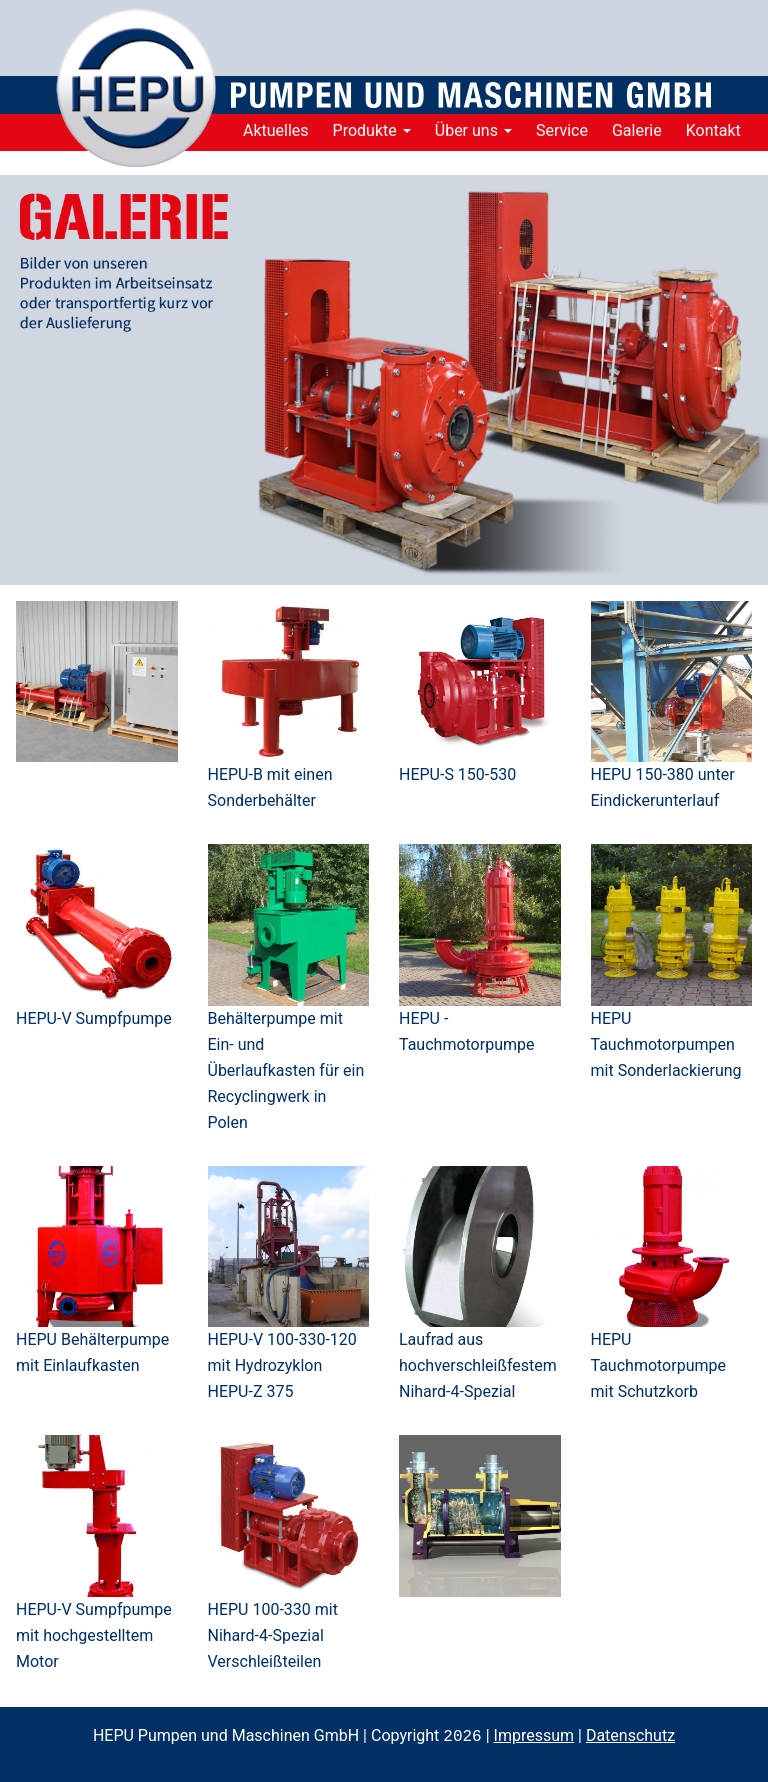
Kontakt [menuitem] (713, 130)
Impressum (534, 1736)
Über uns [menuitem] (473, 130)
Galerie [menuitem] (637, 130)
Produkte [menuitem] (372, 130)
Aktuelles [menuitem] (276, 130)
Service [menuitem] (562, 130)
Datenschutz (630, 1736)
